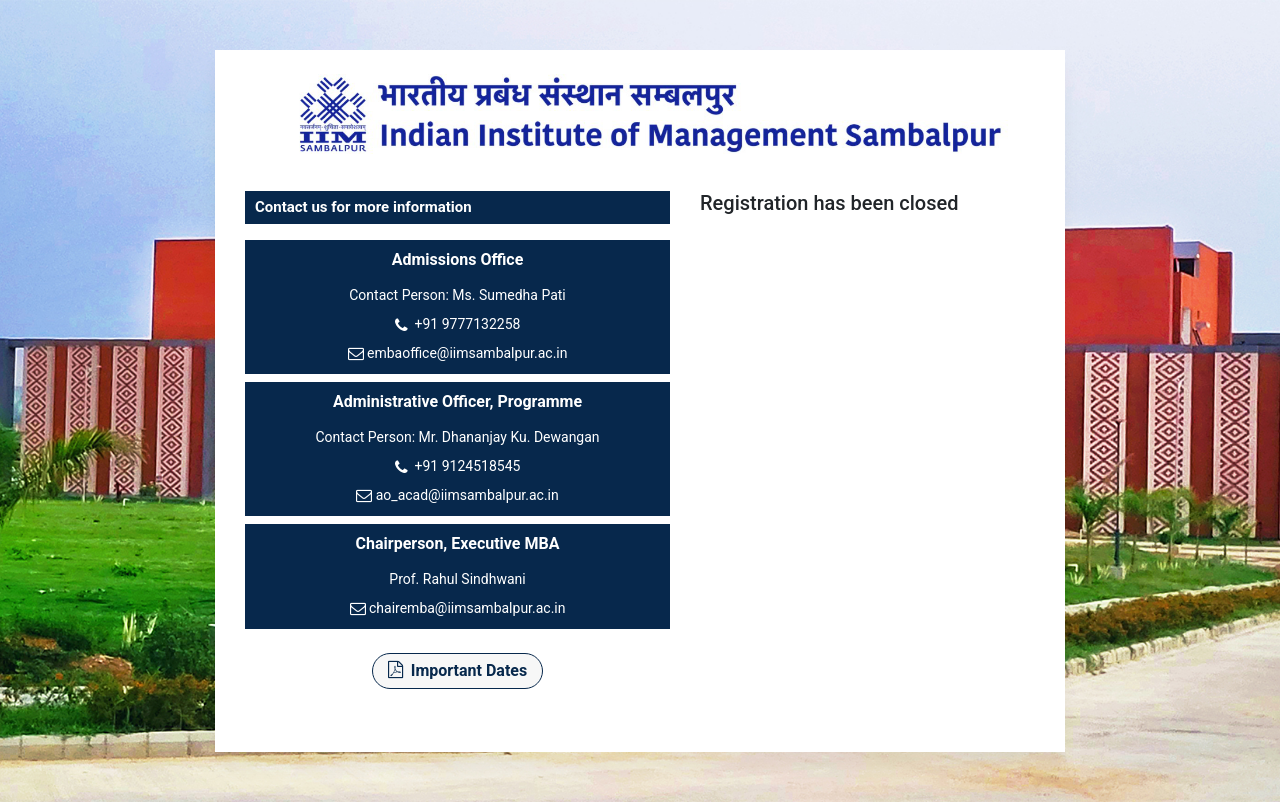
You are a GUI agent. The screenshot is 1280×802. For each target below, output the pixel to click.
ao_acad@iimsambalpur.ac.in (467, 495)
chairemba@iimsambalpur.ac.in (467, 608)
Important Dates (457, 670)
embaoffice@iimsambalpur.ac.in (467, 353)
